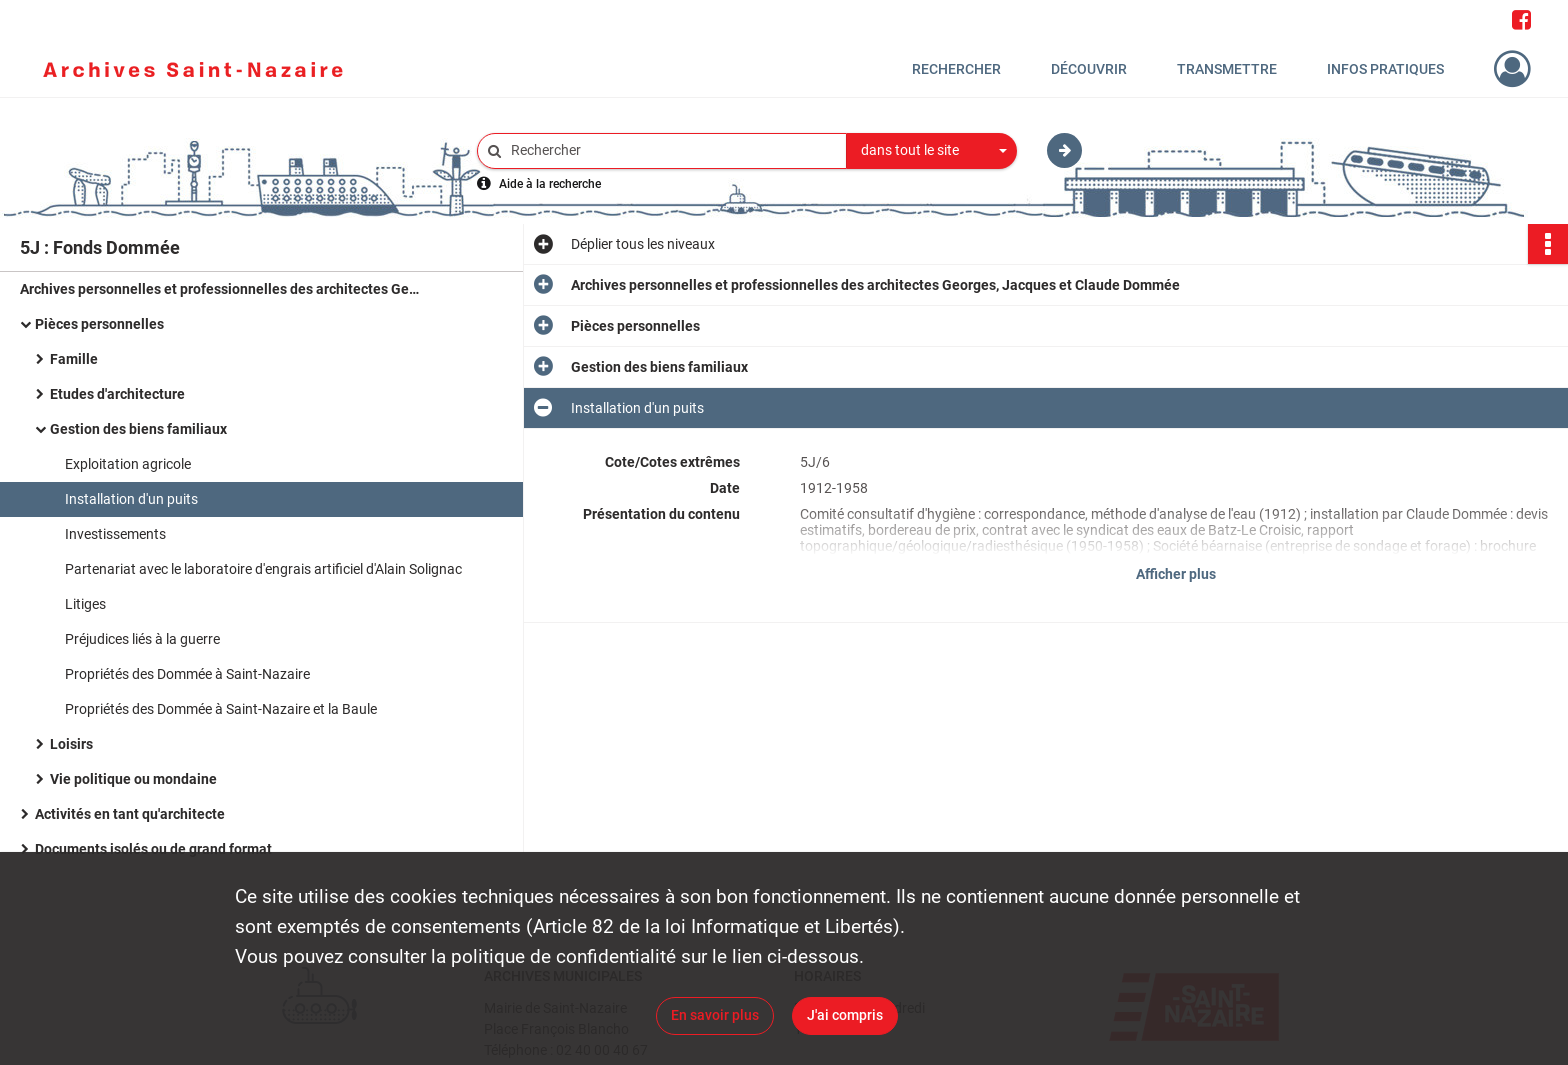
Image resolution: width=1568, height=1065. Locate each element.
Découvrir (1089, 69)
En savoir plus (715, 1015)
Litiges (85, 604)
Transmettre (1227, 69)
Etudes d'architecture (117, 394)
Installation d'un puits (131, 499)
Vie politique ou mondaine (133, 779)
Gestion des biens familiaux (138, 429)
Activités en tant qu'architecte (130, 814)
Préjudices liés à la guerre (142, 639)
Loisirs (71, 744)
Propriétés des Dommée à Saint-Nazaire (187, 674)
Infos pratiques (1385, 69)
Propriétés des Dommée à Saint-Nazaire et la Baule (221, 709)
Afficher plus (1176, 574)
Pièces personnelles (99, 324)
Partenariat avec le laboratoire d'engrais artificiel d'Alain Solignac (263, 569)
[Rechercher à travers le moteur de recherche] (672, 150)
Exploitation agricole (128, 464)
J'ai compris (845, 1015)
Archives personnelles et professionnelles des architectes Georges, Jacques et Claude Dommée (220, 289)
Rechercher (956, 69)
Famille (74, 359)
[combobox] (932, 151)
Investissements (115, 534)
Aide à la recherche (550, 184)
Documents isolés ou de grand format (153, 849)
